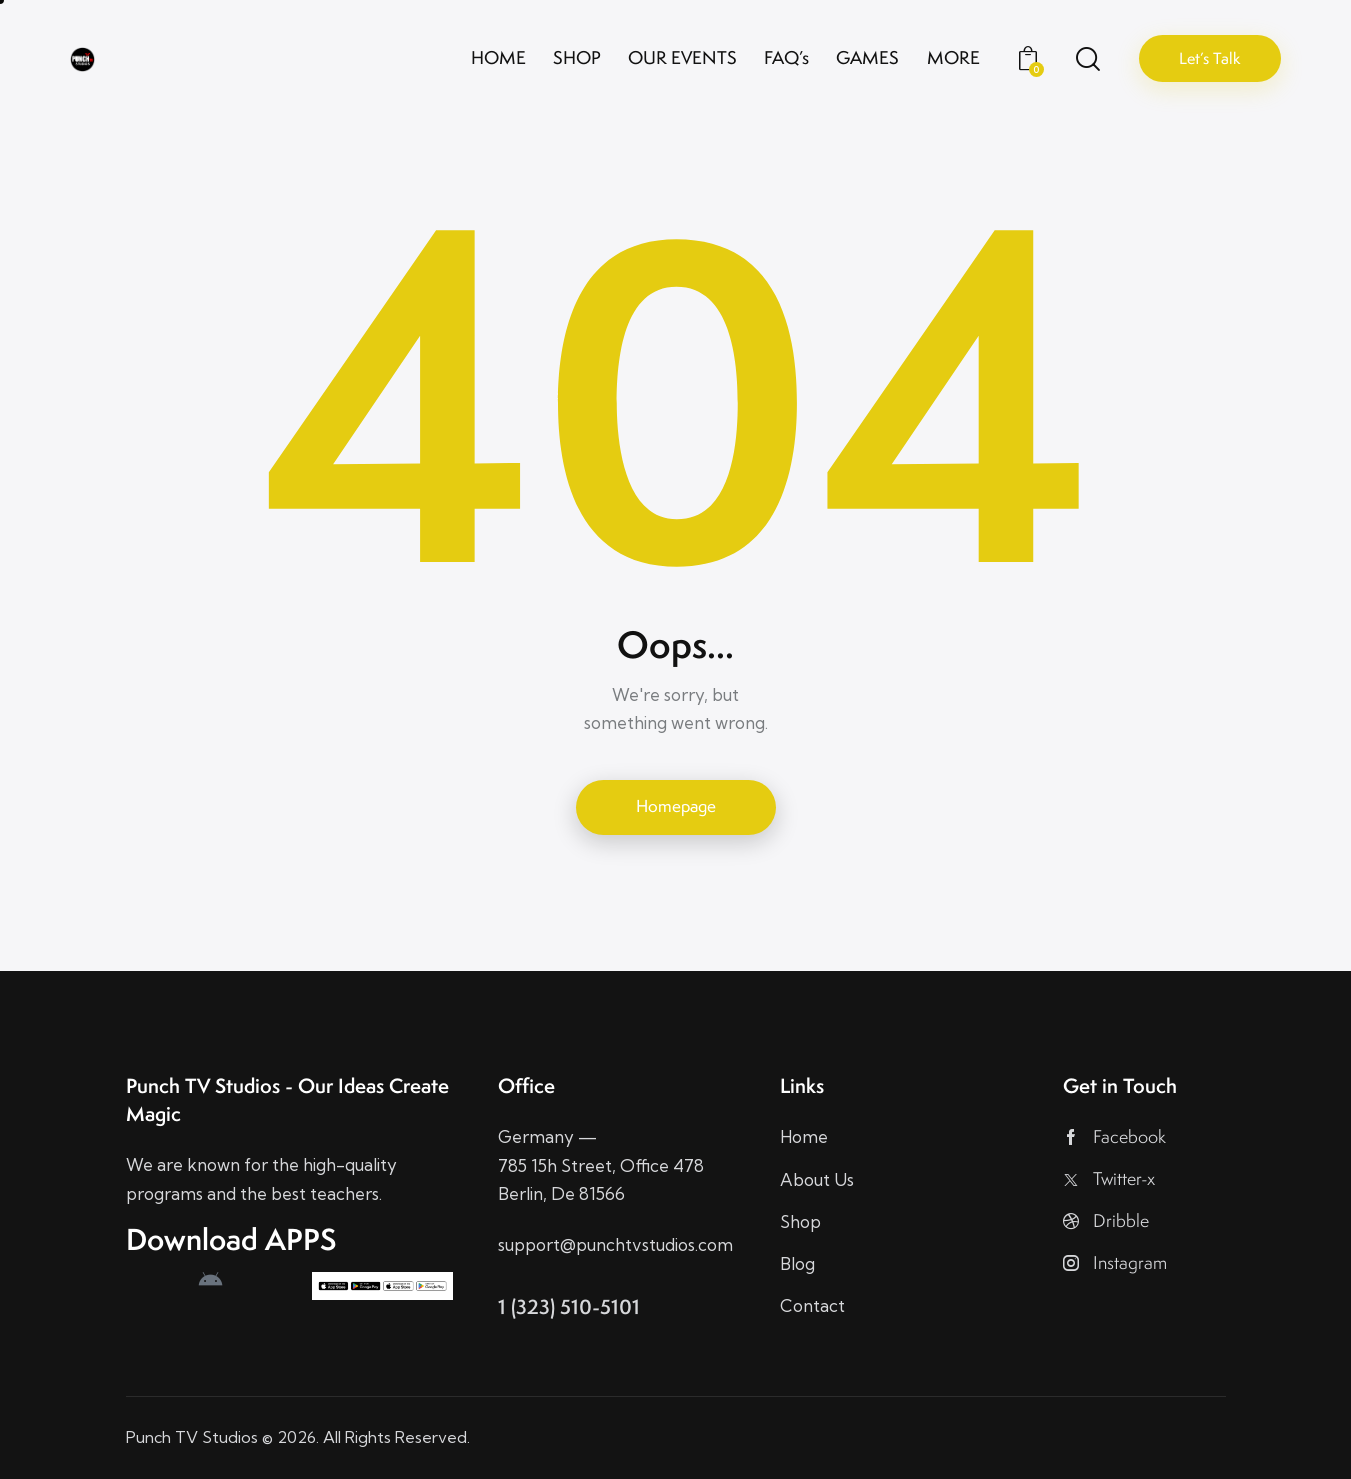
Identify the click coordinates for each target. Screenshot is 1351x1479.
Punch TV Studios (192, 1437)
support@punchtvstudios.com (615, 1244)
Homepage (676, 806)
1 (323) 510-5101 (569, 1306)
